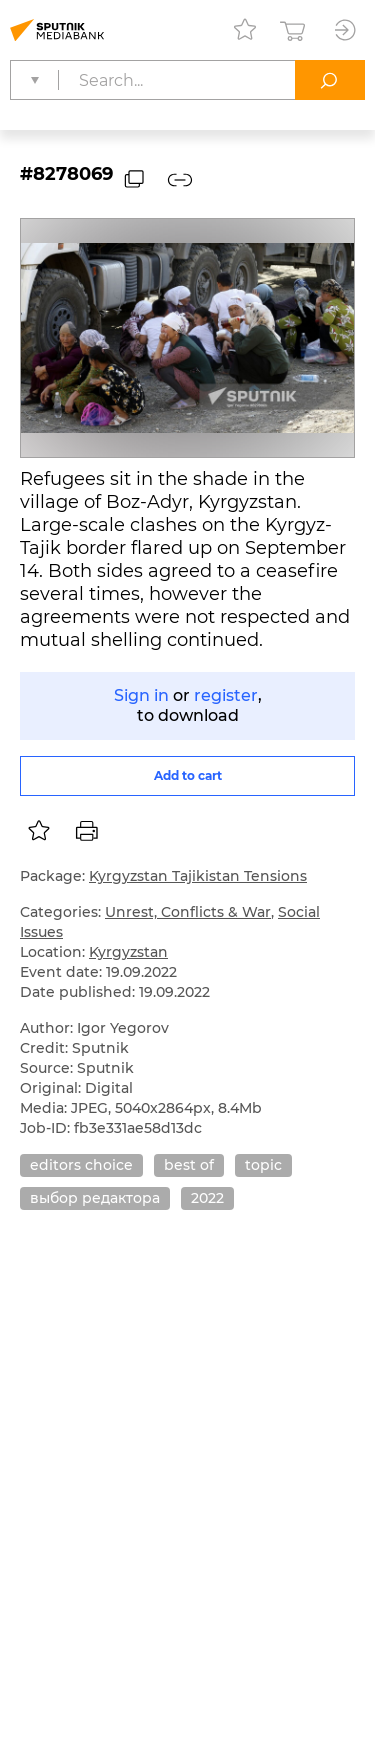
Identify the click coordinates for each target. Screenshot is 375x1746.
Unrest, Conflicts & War (188, 912)
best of (189, 1165)
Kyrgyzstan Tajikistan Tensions (198, 876)
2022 (207, 1198)
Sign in (141, 695)
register (226, 695)
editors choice (81, 1165)
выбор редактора (95, 1198)
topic (263, 1165)
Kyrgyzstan (128, 952)
